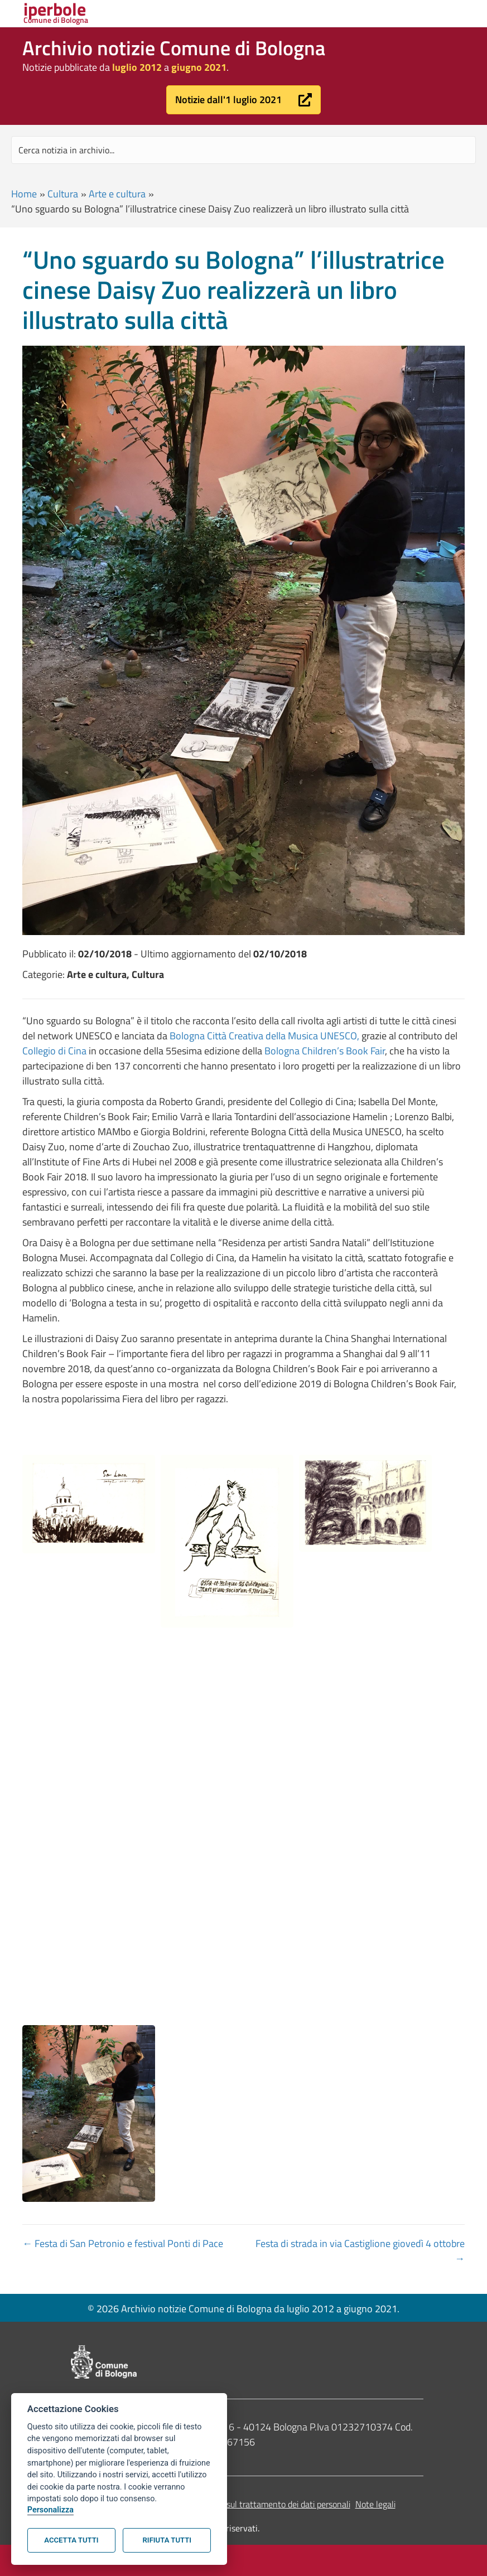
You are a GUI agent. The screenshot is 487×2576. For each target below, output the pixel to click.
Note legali (375, 2504)
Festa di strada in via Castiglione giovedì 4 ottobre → (360, 2251)
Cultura (62, 193)
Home (24, 193)
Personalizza (50, 2510)
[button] (243, 99)
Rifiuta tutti (167, 2540)
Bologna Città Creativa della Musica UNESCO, (264, 1035)
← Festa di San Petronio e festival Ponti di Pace (122, 2243)
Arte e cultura (117, 193)
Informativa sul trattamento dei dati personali (265, 2504)
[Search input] (243, 150)
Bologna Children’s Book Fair (324, 1050)
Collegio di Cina (54, 1050)
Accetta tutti (71, 2540)
